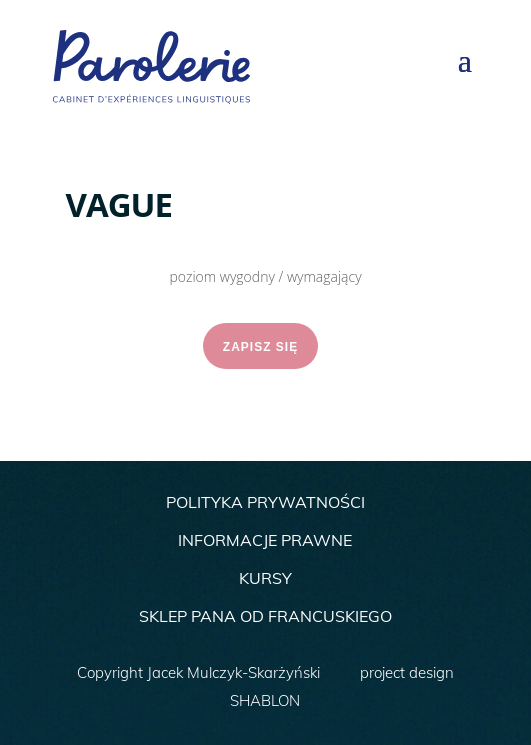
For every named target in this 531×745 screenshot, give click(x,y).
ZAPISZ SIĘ (260, 347)
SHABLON (265, 700)
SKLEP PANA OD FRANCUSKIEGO (265, 616)
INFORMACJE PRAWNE (265, 540)
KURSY (265, 578)
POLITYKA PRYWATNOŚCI (265, 502)
